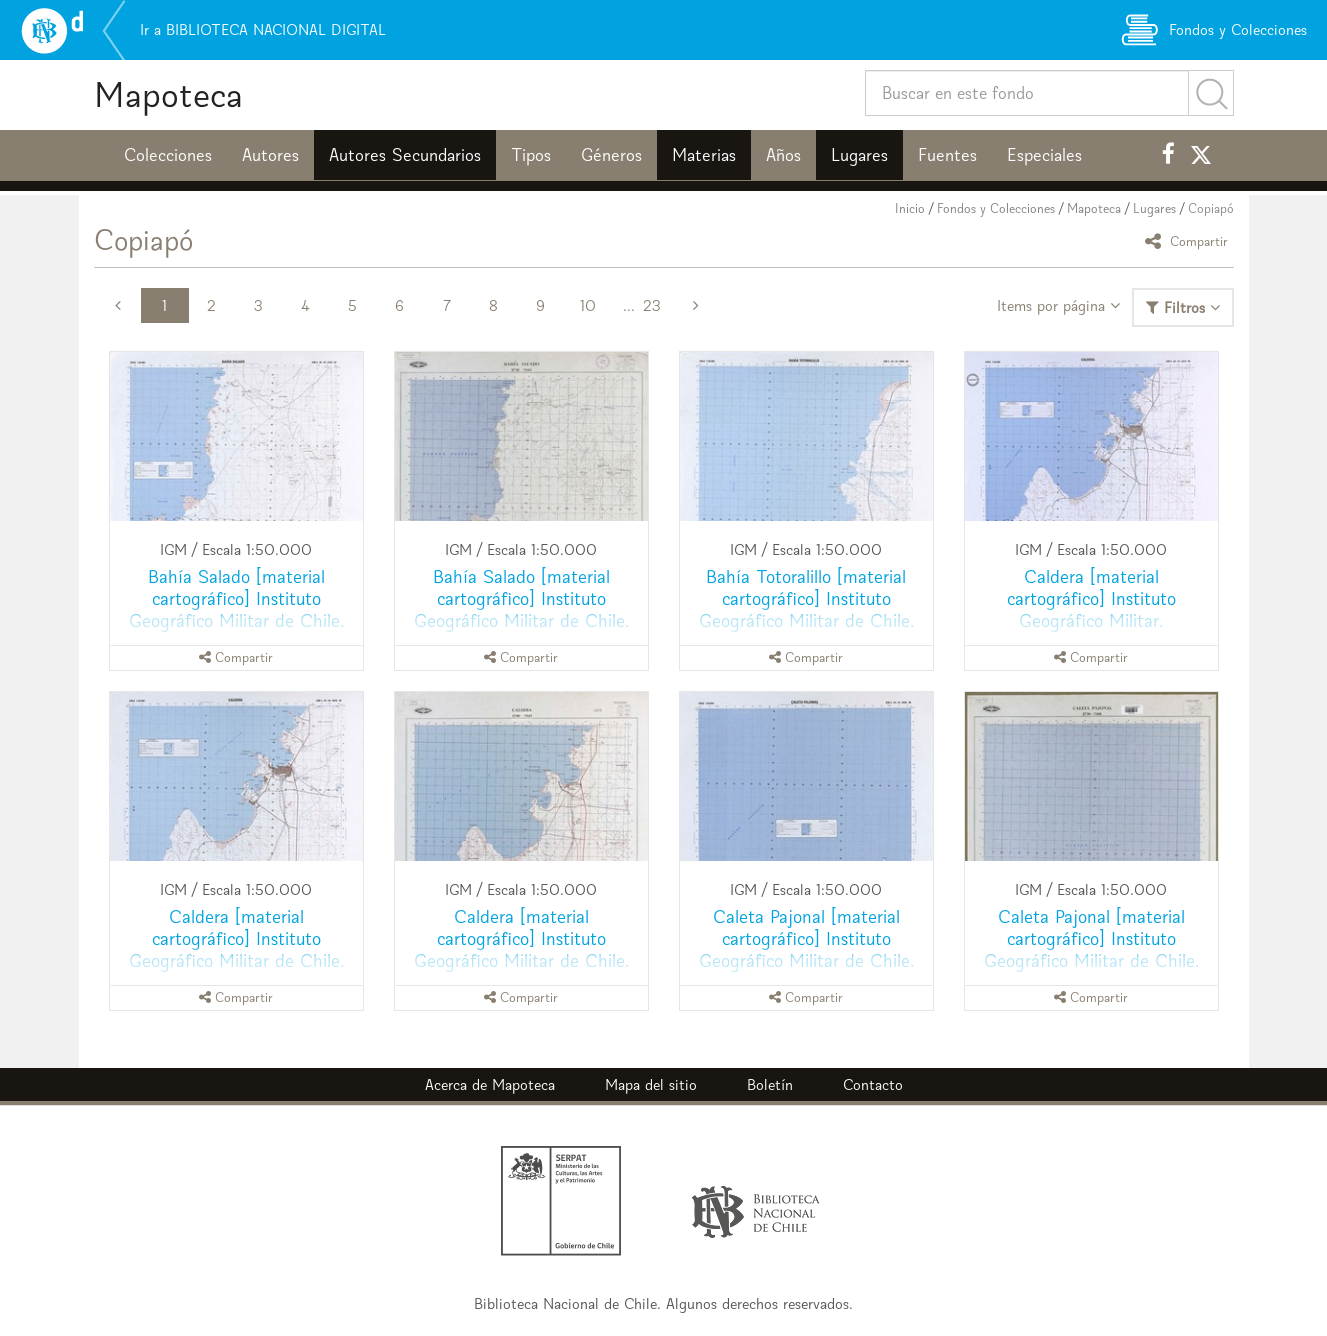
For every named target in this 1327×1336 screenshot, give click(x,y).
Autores (270, 155)
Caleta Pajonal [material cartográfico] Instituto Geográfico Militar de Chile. (806, 938)
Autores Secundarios (405, 155)
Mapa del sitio (651, 1084)
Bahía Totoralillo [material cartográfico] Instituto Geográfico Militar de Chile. (806, 598)
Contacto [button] (873, 1084)
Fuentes (947, 155)
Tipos (531, 155)
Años (783, 155)
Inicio (910, 208)
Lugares (859, 155)
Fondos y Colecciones (996, 208)
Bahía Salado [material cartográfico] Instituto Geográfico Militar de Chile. (236, 598)
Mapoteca (168, 94)
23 (652, 305)
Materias (704, 155)
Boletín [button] (770, 1084)
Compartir (1189, 240)
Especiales (1044, 155)
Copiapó (1211, 208)
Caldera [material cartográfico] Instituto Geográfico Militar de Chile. (236, 938)
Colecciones (168, 155)
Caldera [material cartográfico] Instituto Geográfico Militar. (1091, 598)
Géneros (611, 155)
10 (588, 305)
